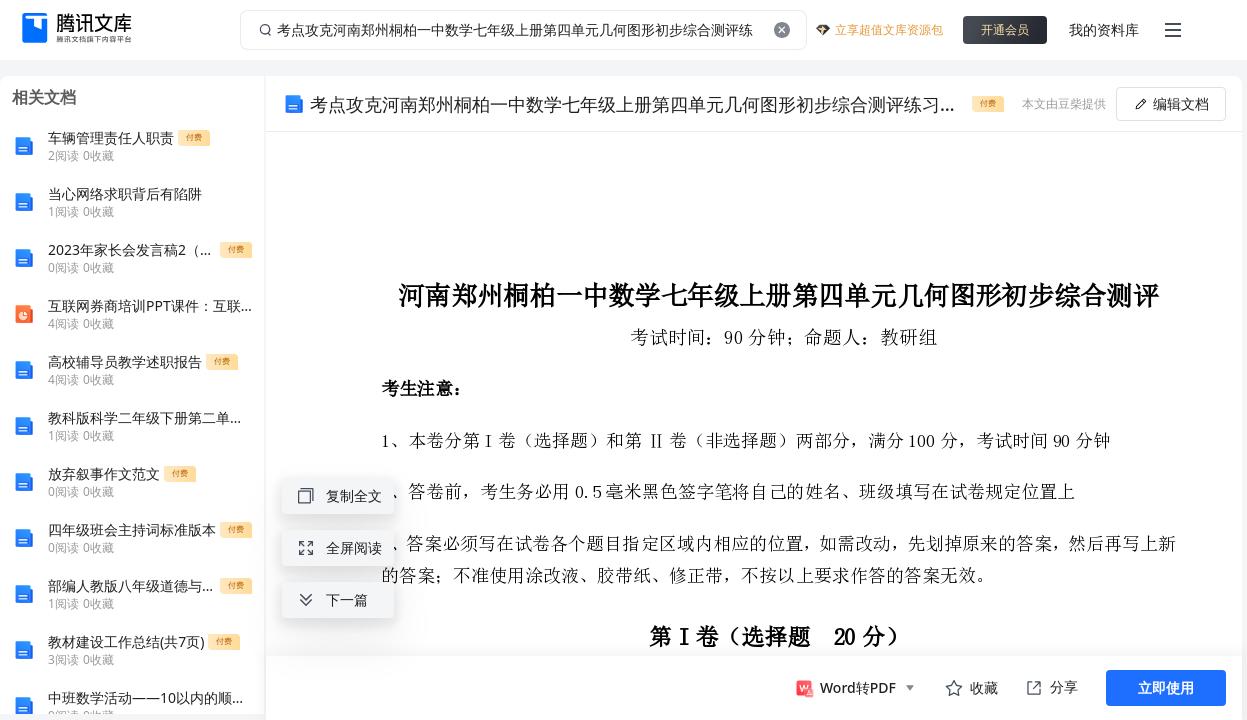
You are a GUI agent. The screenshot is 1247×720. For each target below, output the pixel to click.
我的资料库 (1104, 29)
